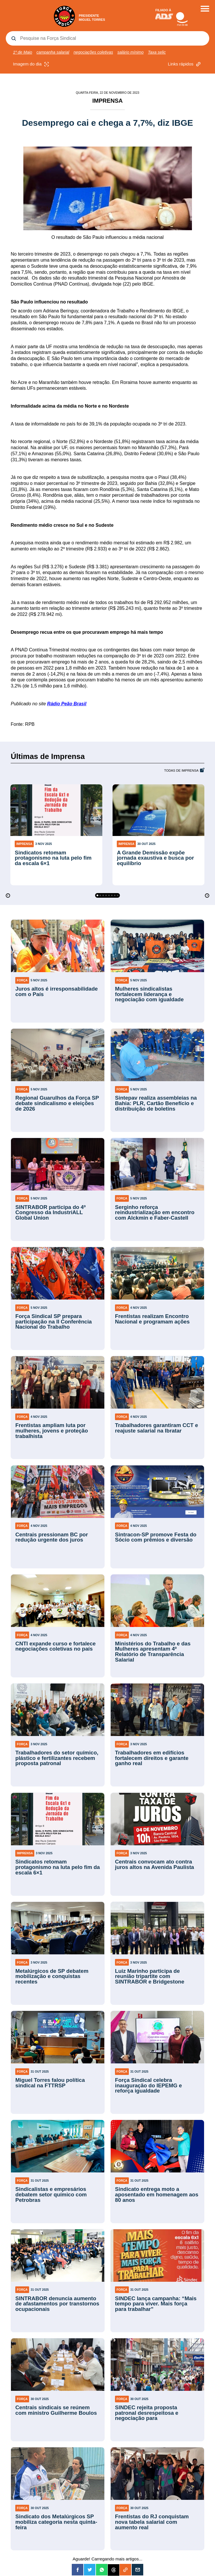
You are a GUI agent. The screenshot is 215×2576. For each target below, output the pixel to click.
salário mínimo (130, 52)
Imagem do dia (31, 64)
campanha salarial (53, 52)
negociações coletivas (93, 52)
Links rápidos (185, 64)
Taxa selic (157, 52)
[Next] (207, 895)
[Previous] (8, 895)
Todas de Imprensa (181, 770)
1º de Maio (22, 52)
